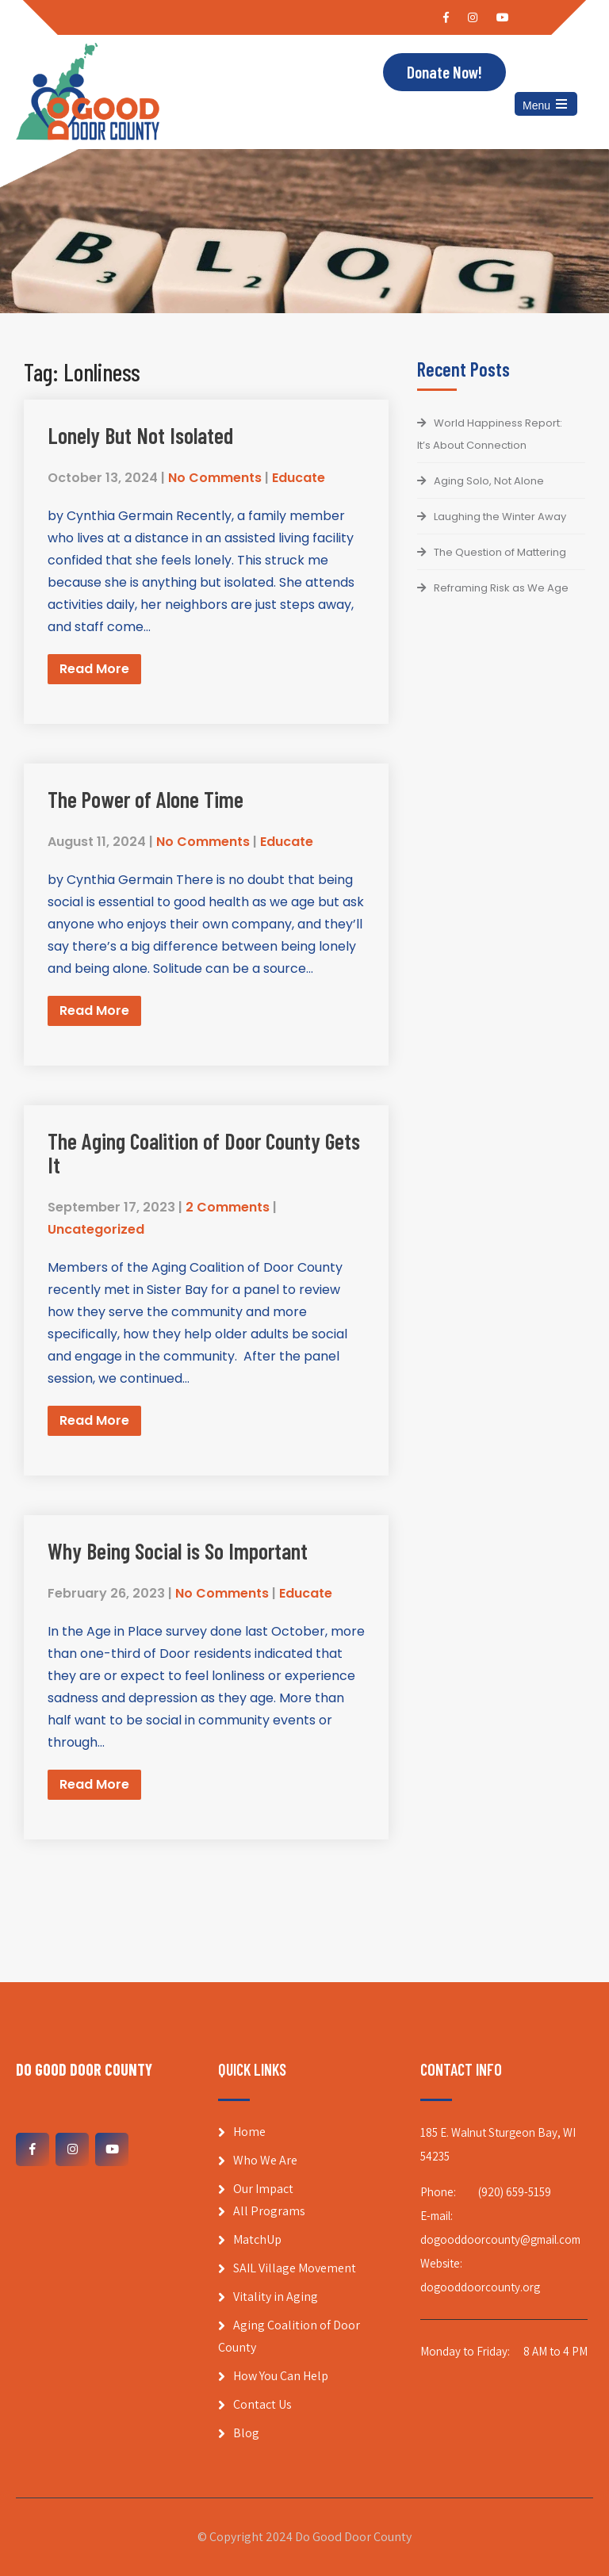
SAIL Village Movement (294, 2268)
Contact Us (262, 2404)
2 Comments (228, 1207)
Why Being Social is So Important (178, 1550)
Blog (246, 2433)
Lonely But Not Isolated (140, 435)
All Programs (269, 2211)
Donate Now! (444, 72)
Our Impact (263, 2188)
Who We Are (265, 2160)
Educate (298, 478)
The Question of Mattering (500, 552)
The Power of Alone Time (145, 799)
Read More (94, 669)
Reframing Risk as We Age (501, 587)
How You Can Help (280, 2375)
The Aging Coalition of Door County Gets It (204, 1152)
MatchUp (257, 2239)
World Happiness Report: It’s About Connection (489, 434)
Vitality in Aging (275, 2296)
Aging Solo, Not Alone (489, 480)
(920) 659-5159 (514, 2191)
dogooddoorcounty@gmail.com (500, 2239)
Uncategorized (96, 1229)
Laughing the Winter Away (500, 516)
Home (249, 2131)
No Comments (215, 478)
